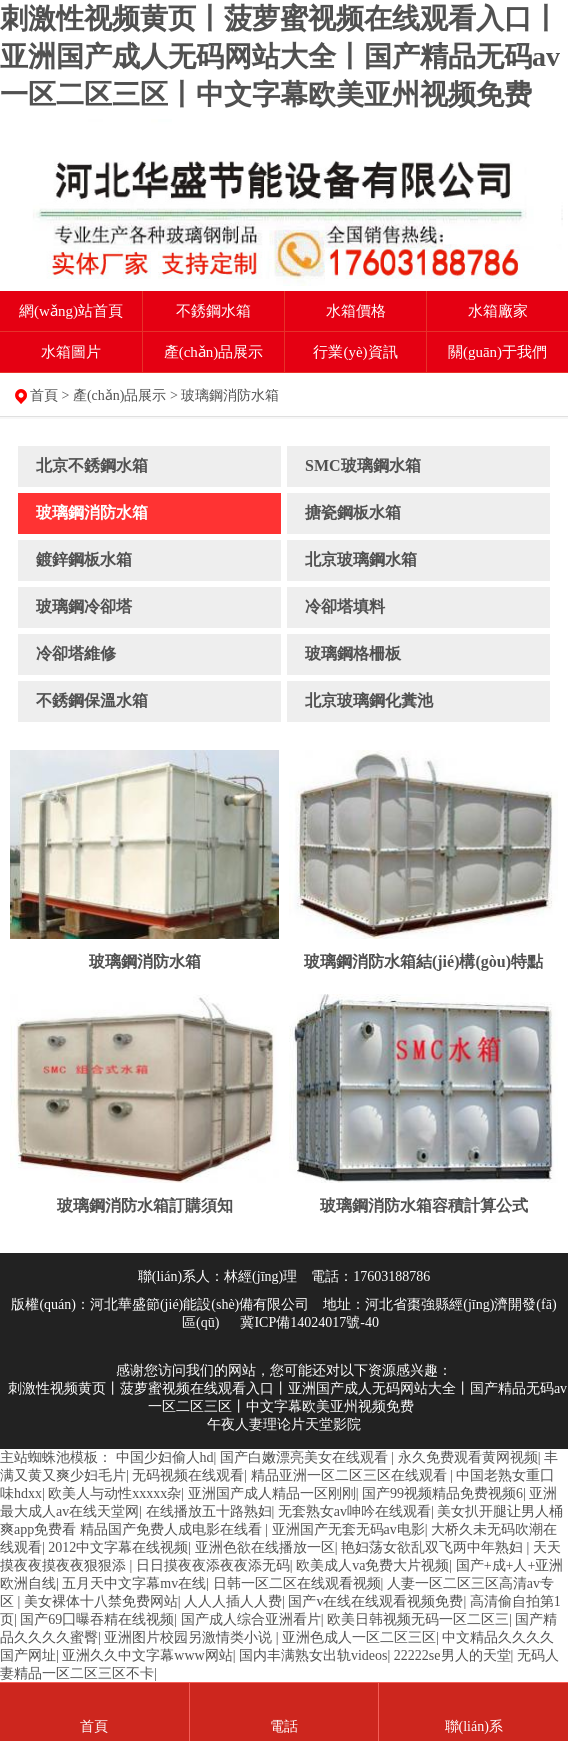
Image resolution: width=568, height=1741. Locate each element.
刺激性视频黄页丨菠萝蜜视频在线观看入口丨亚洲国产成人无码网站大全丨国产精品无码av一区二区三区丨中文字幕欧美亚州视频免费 (280, 56)
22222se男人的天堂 (452, 1655)
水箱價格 (356, 311)
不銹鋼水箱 (213, 311)
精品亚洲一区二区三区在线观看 (351, 1475)
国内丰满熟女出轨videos (313, 1655)
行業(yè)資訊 (355, 352)
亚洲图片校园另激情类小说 (190, 1637)
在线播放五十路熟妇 (209, 1511)
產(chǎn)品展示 (214, 352)
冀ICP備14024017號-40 (309, 1322)
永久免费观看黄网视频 (468, 1457)
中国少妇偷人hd (165, 1457)
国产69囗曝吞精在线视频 (97, 1619)
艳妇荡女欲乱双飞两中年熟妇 (434, 1547)
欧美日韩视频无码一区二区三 (418, 1619)
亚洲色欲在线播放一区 (265, 1547)
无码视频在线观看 (188, 1475)
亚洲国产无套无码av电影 (348, 1529)
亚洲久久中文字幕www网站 (147, 1655)
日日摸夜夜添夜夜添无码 (213, 1565)
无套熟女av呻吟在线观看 (354, 1511)
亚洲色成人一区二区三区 (359, 1637)
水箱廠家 (498, 311)
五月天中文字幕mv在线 (134, 1583)
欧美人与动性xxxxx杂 (114, 1493)
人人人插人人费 (233, 1601)
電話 (284, 1726)
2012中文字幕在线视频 (118, 1547)
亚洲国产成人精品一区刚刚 (272, 1493)
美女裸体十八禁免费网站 (101, 1601)
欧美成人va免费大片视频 (372, 1565)
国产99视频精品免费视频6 (442, 1493)
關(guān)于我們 (497, 352)
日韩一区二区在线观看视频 (297, 1583)
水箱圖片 (71, 352)
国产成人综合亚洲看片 (251, 1619)
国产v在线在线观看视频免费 (375, 1601)
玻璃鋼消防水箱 (230, 395)
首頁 (44, 395)
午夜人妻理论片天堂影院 (284, 1424)
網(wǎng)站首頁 (71, 311)
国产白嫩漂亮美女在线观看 (306, 1457)
